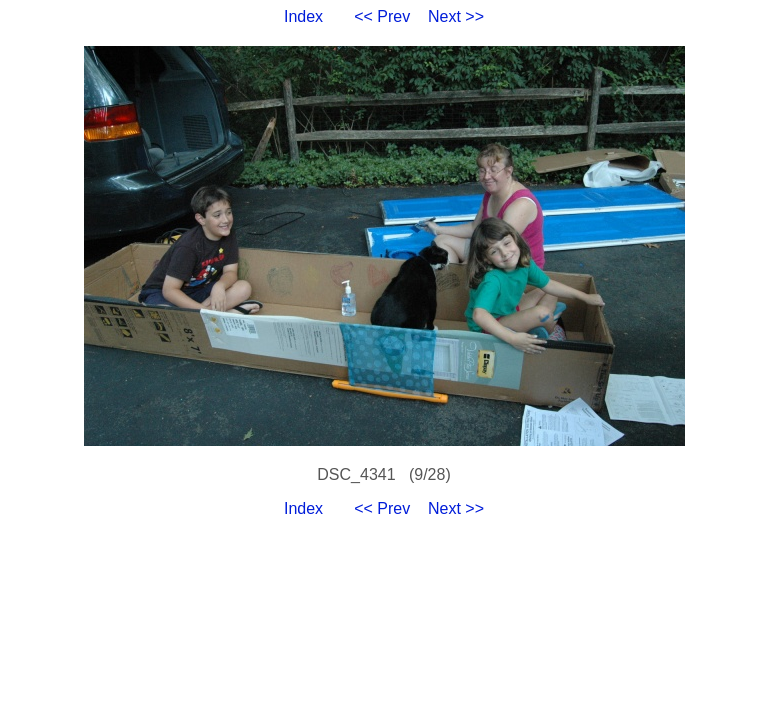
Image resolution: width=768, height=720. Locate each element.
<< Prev (382, 16)
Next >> (456, 16)
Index (303, 16)
